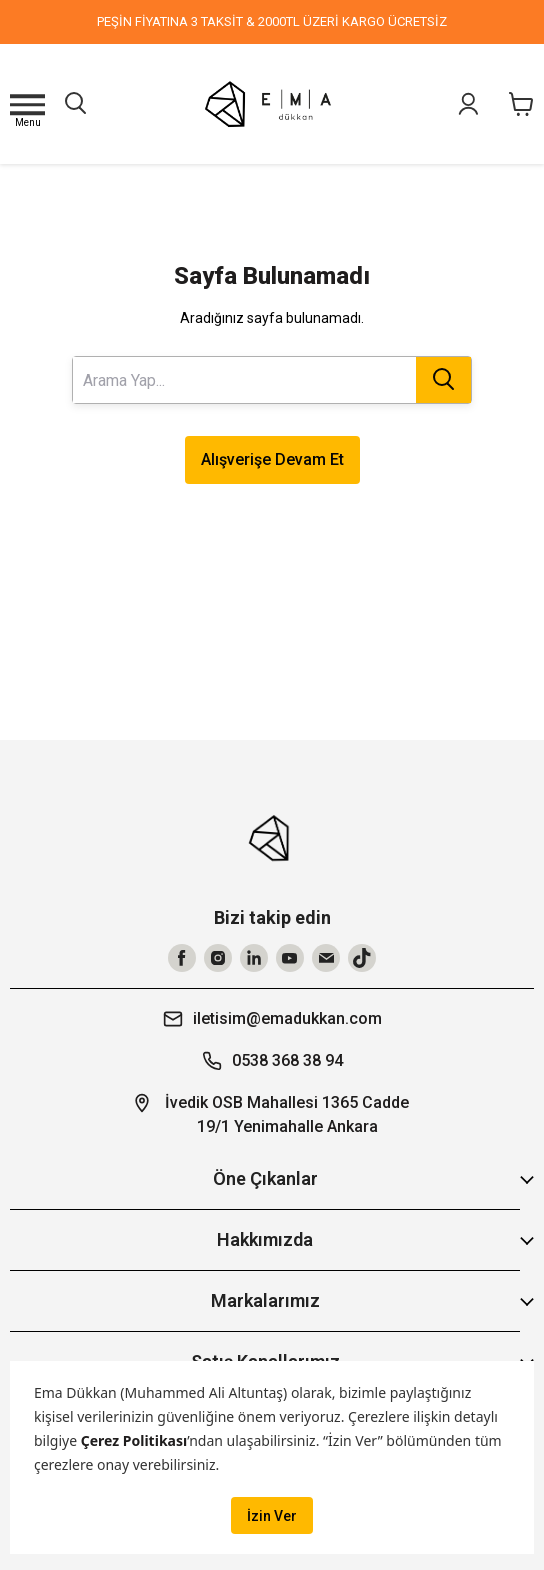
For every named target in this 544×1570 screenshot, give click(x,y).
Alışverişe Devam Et (272, 459)
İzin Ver (272, 1516)
